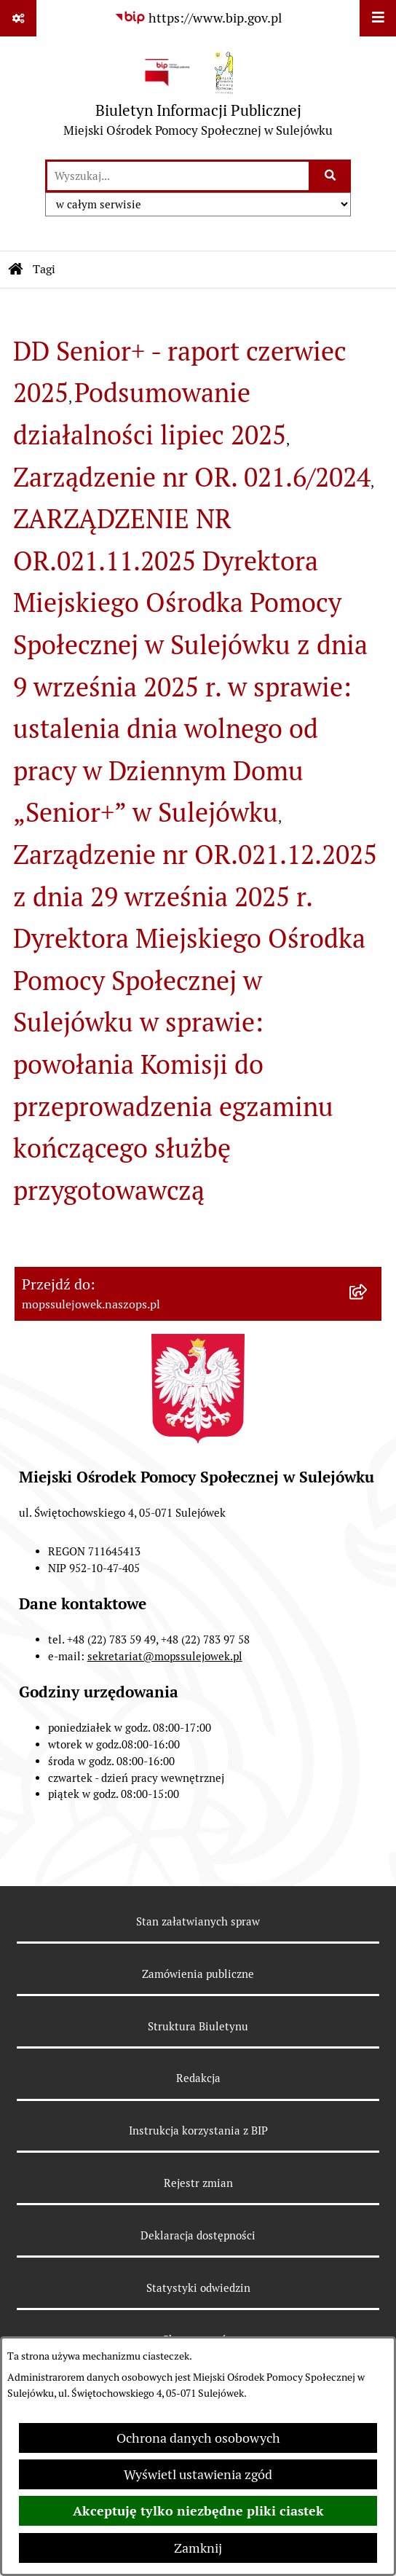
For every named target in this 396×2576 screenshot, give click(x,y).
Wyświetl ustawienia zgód (198, 2474)
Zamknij (198, 2548)
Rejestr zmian (198, 2183)
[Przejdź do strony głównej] (198, 97)
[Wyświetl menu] (378, 18)
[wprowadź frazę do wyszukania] (178, 176)
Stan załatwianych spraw (198, 1921)
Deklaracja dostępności (198, 2235)
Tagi (44, 269)
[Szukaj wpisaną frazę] (331, 176)
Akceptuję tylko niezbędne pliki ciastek (198, 2510)
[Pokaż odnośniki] (18, 18)
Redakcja (198, 2078)
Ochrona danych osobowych (198, 2438)
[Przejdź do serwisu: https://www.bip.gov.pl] (198, 18)
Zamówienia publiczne (198, 1974)
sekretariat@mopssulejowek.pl (164, 1656)
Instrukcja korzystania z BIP (198, 2130)
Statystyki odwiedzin (198, 2288)
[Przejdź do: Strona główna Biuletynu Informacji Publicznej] (16, 269)
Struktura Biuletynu (198, 2026)
